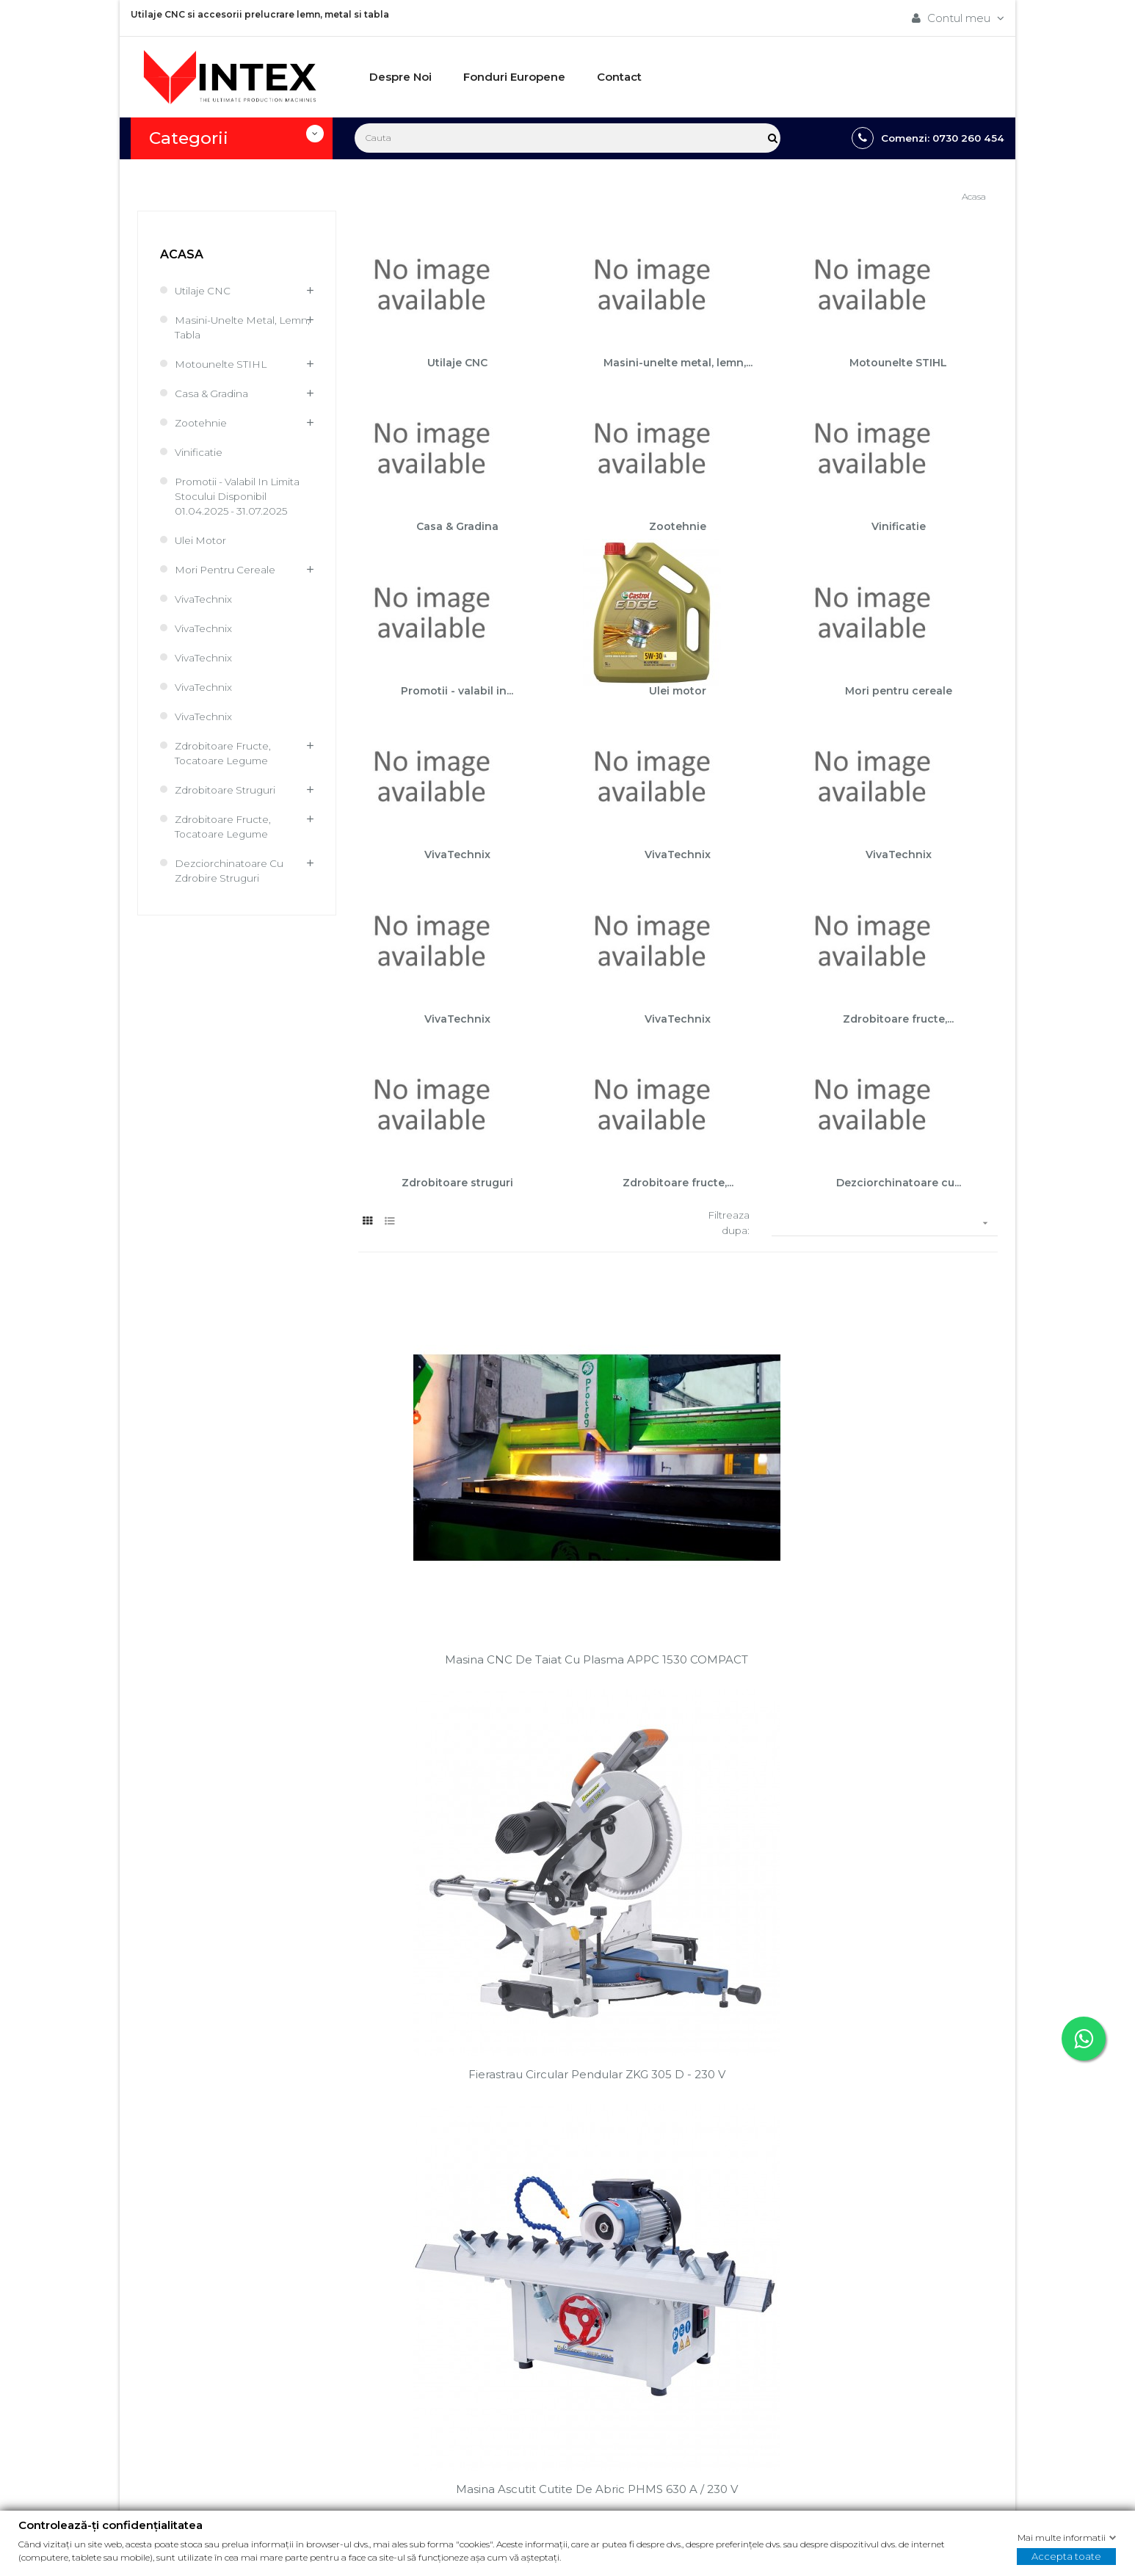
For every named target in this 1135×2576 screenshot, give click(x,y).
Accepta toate (1066, 2556)
